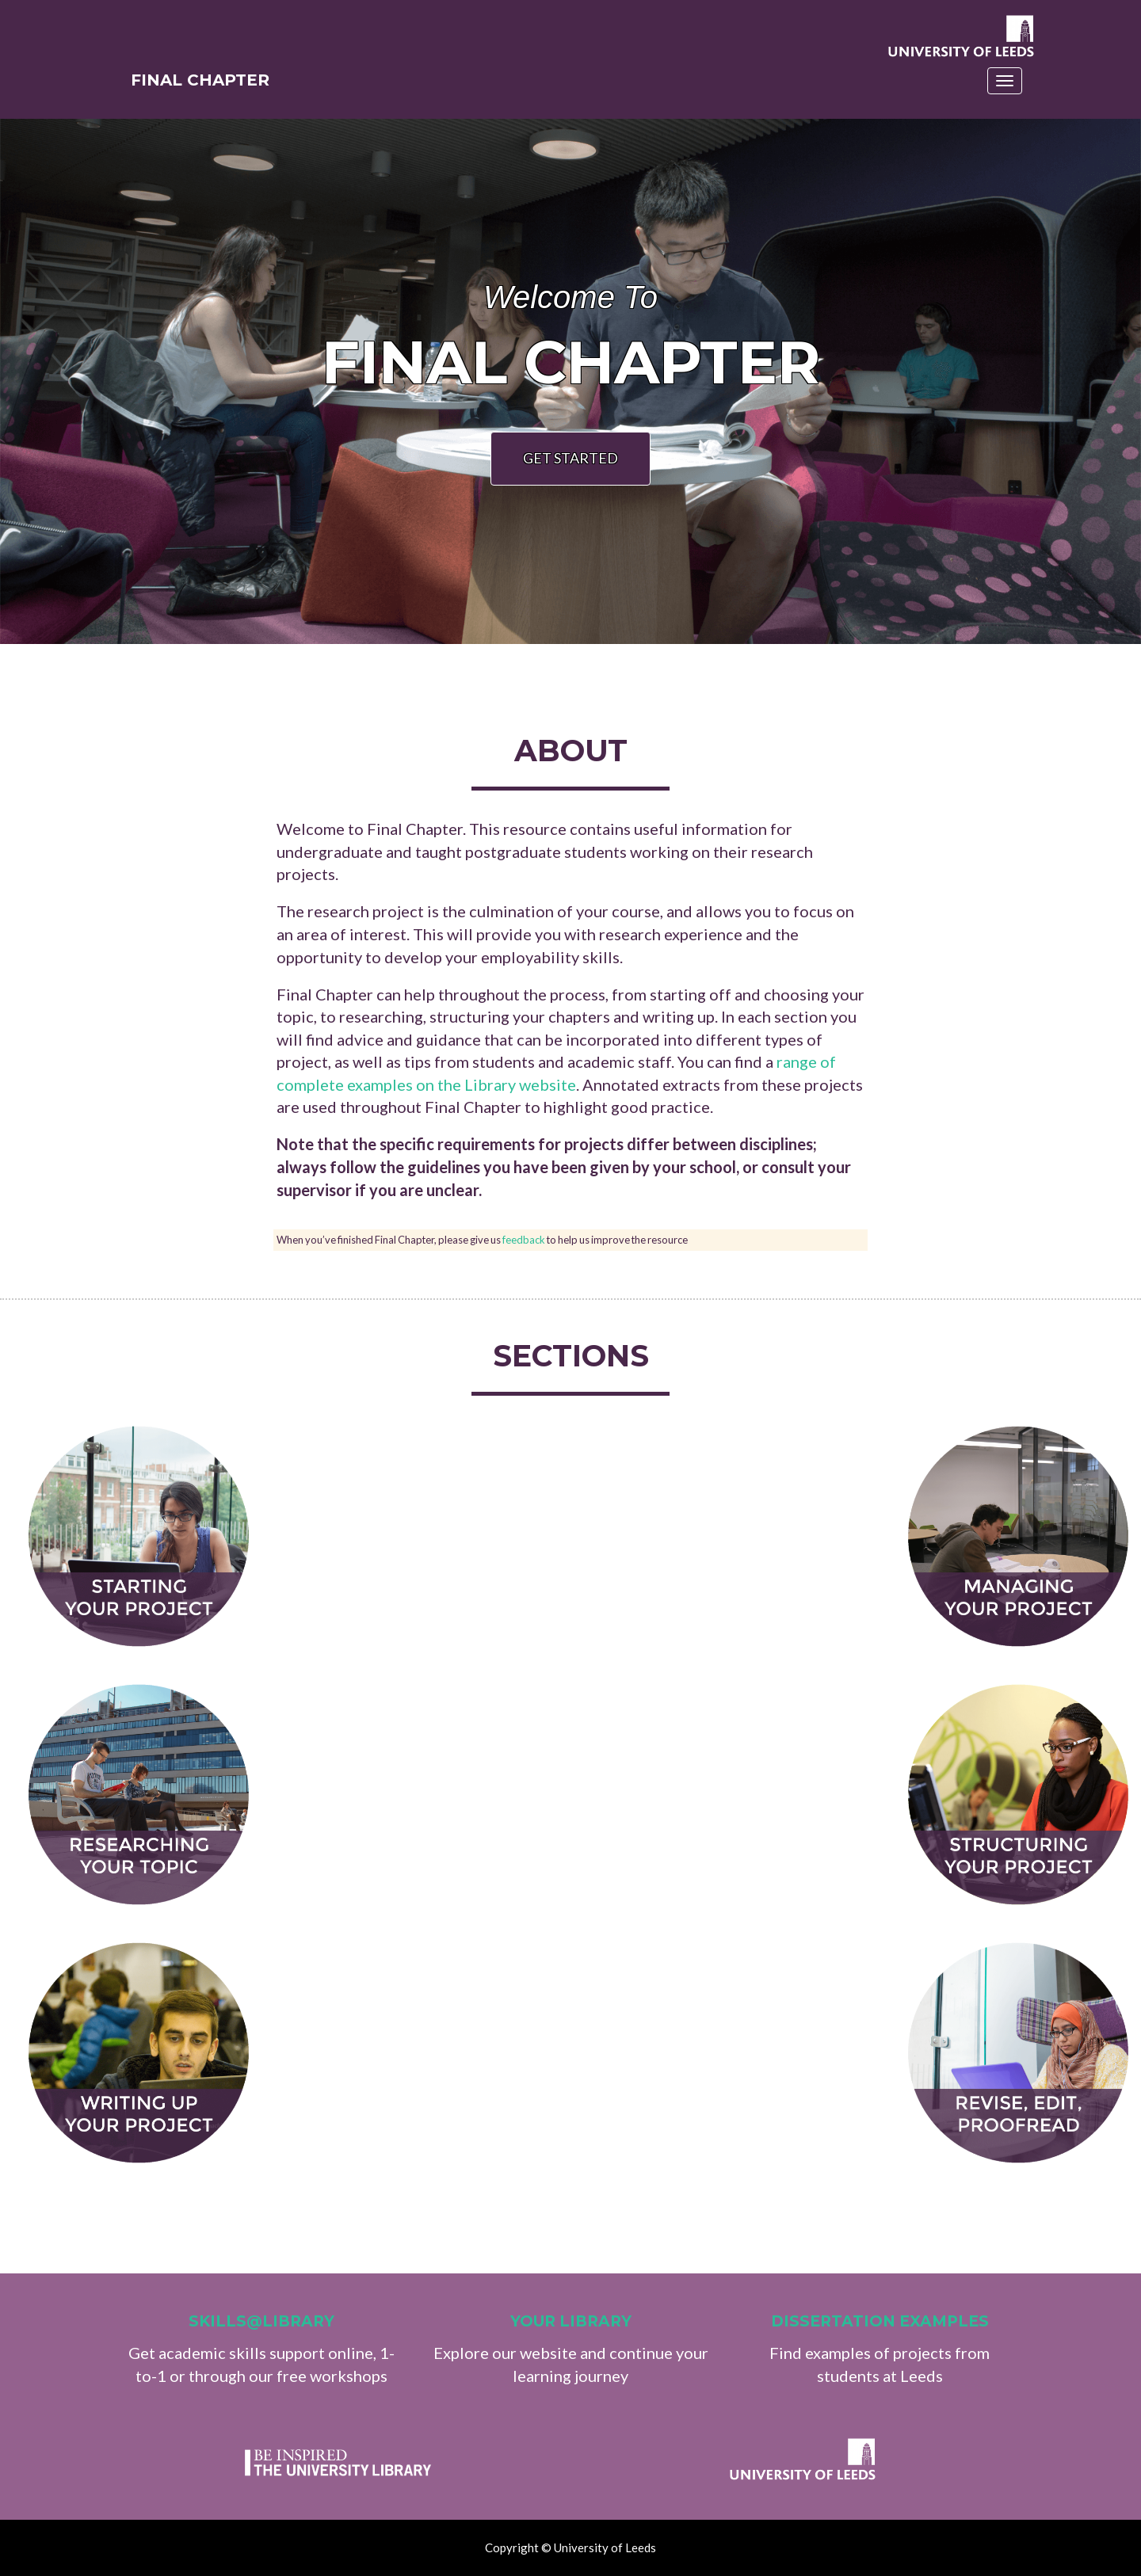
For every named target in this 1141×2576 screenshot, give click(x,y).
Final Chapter (207, 86)
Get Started (570, 458)
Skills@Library (261, 2321)
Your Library (571, 2321)
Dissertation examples (880, 2321)
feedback (523, 1239)
